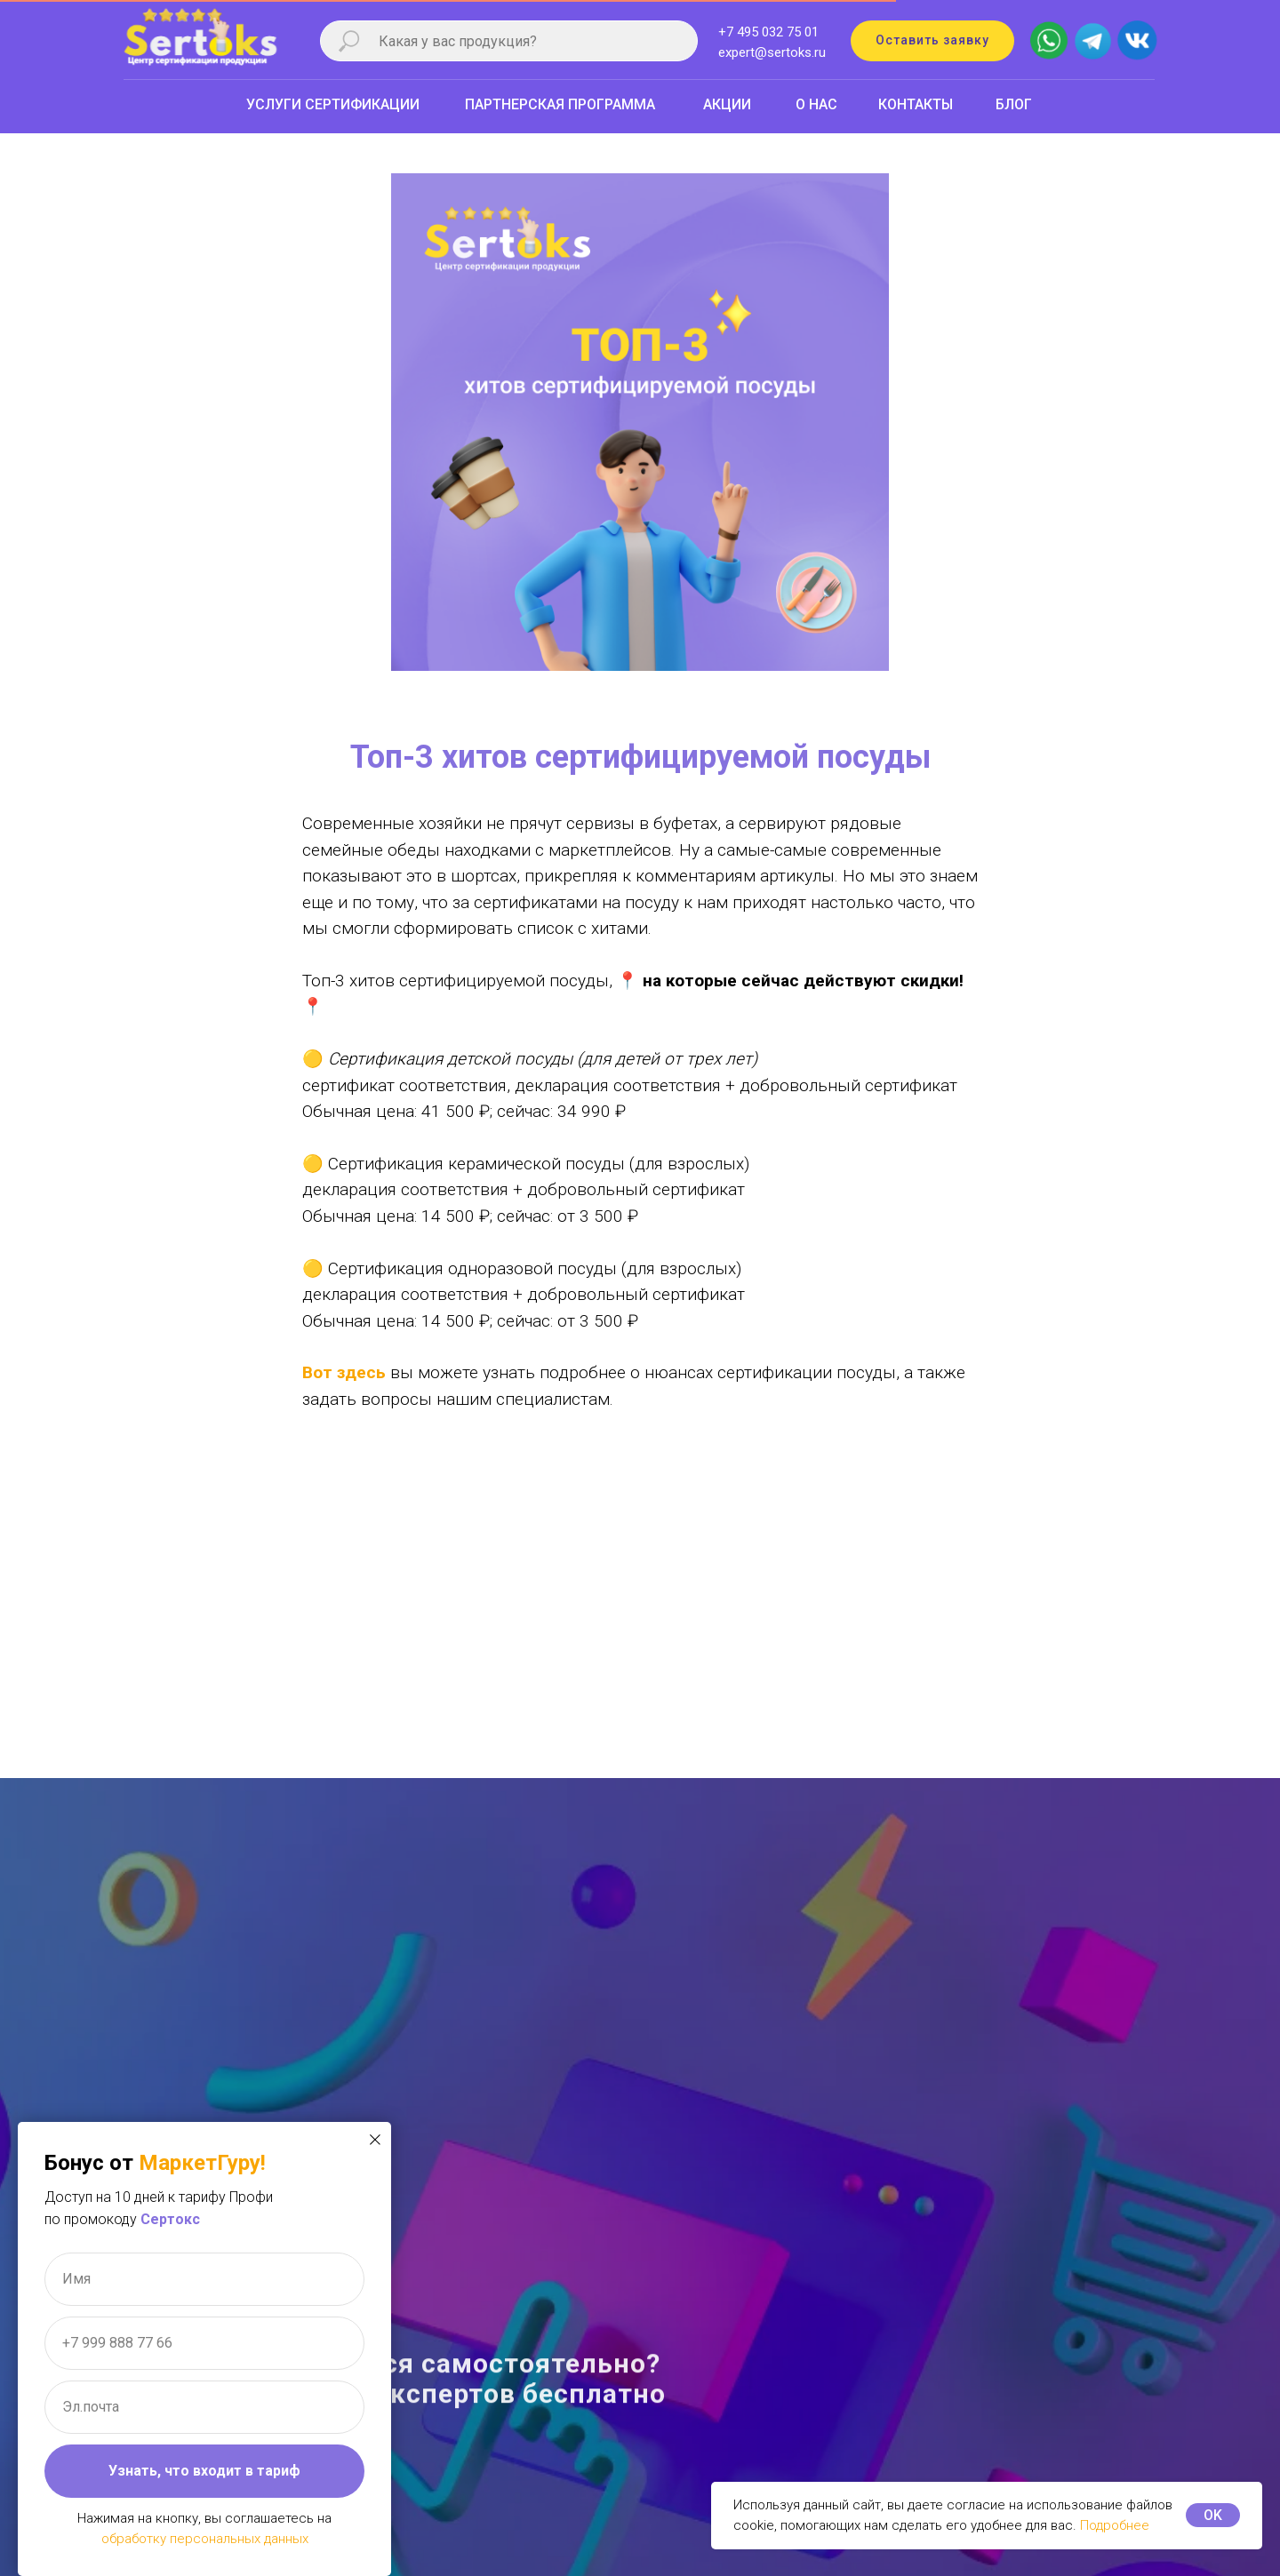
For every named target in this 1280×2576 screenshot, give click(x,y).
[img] (1136, 37)
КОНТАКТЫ (915, 104)
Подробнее (1114, 2525)
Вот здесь (344, 1372)
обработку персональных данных (204, 2539)
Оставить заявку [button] (932, 40)
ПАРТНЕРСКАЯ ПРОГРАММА (560, 104)
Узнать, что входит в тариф (204, 2470)
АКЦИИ (727, 104)
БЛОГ (1014, 104)
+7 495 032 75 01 (768, 32)
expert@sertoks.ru (772, 52)
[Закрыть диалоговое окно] (375, 2139)
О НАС (816, 104)
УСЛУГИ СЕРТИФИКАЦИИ (333, 104)
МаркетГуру (199, 2162)
